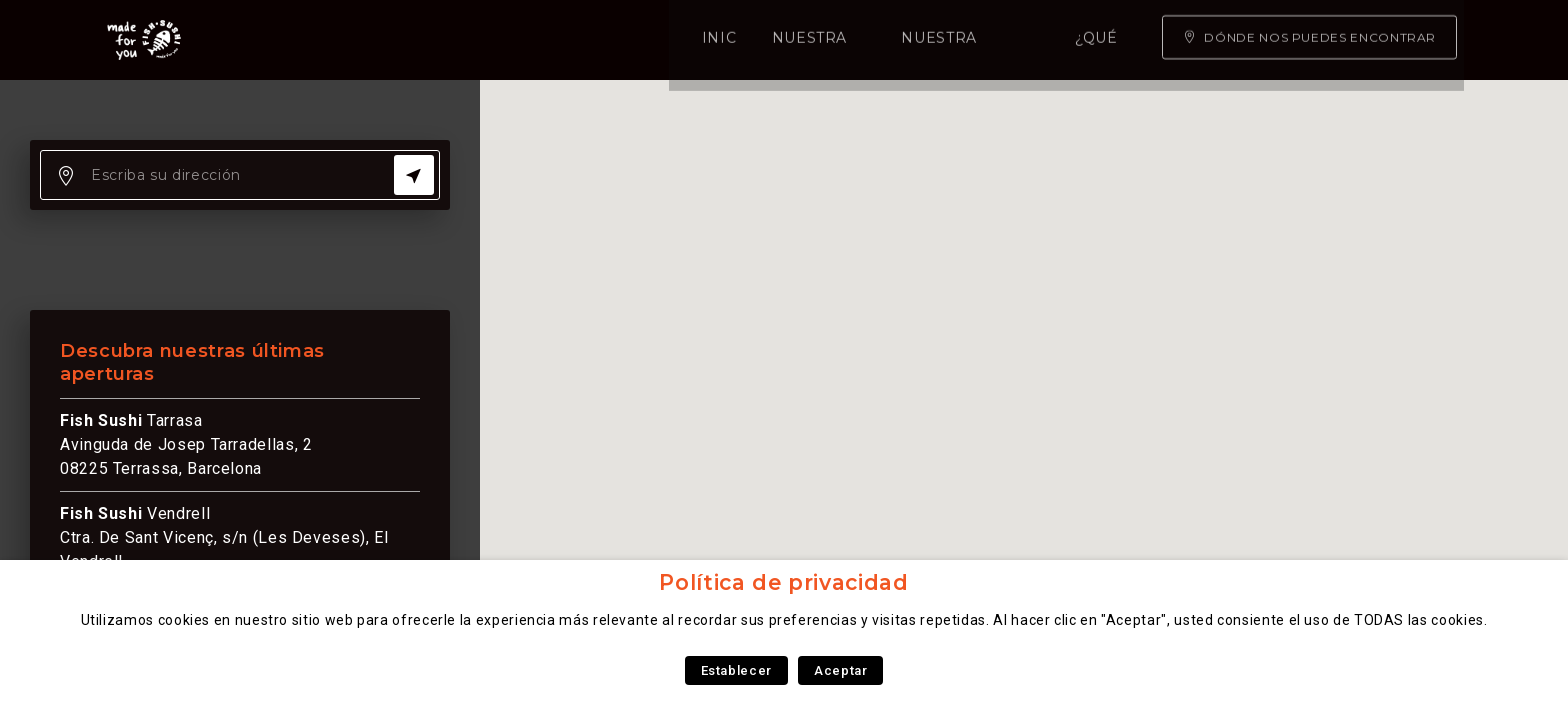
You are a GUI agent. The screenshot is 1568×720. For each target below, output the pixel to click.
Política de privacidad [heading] (783, 582)
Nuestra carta (458, 40)
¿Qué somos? (831, 40)
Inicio (335, 40)
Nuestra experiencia (649, 40)
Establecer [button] (736, 670)
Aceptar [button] (840, 670)
